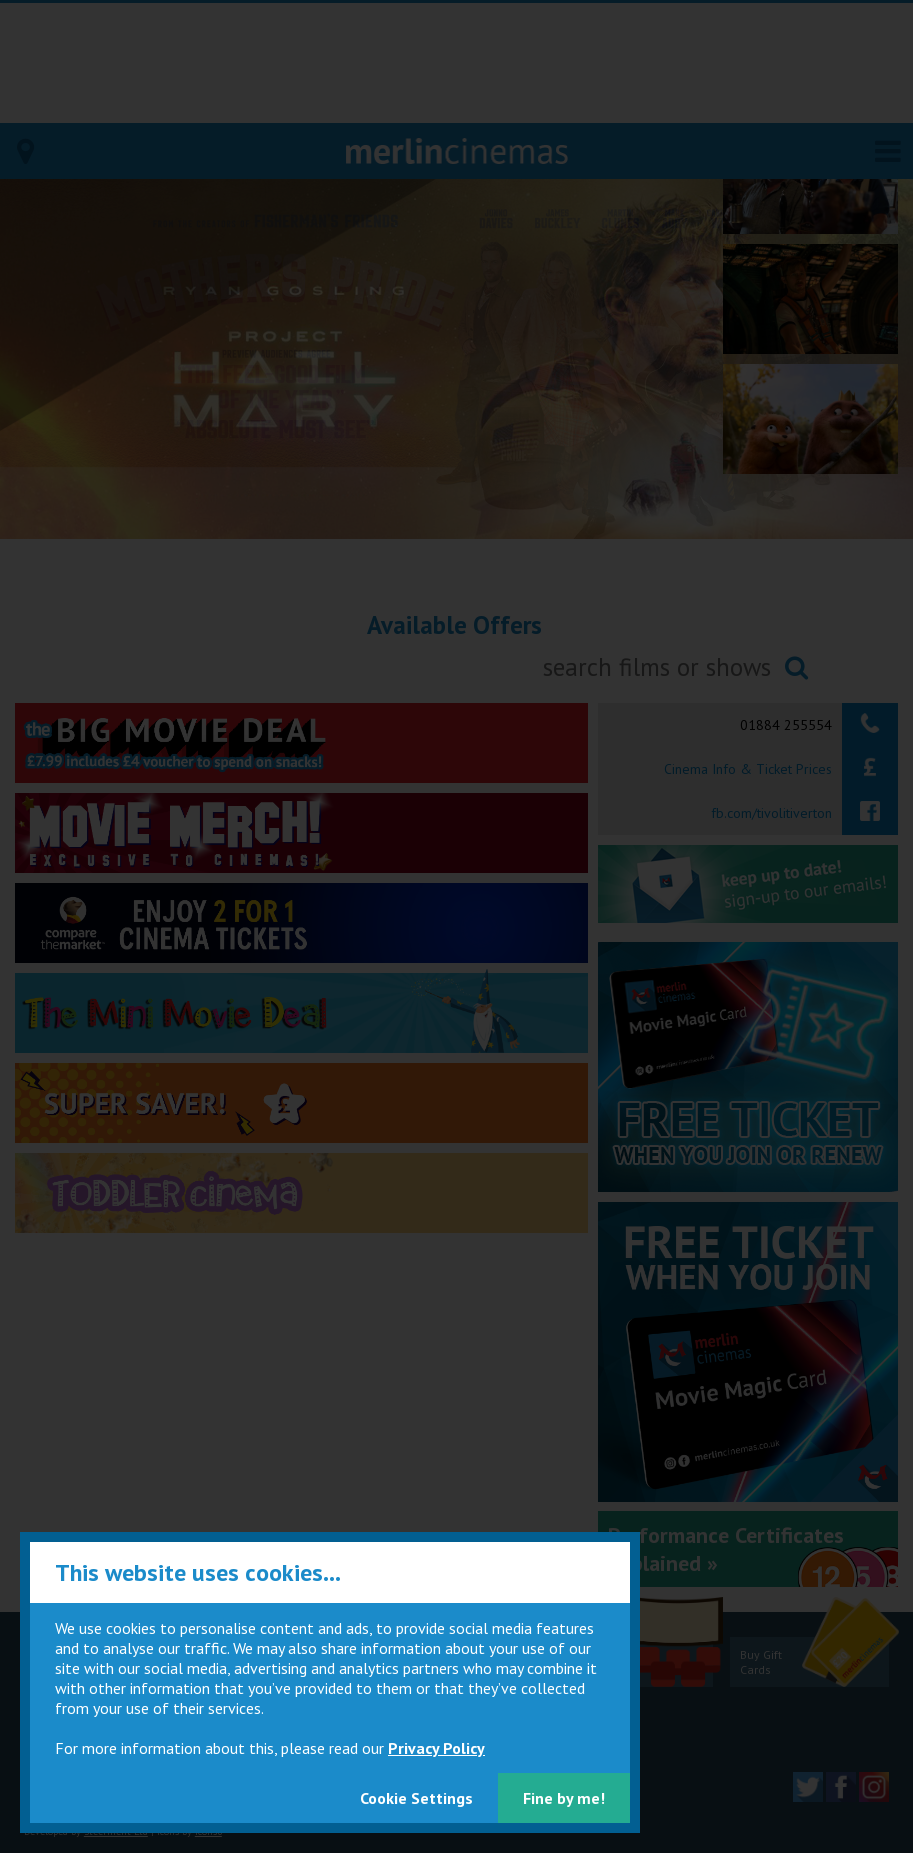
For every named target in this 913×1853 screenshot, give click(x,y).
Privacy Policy (436, 1748)
